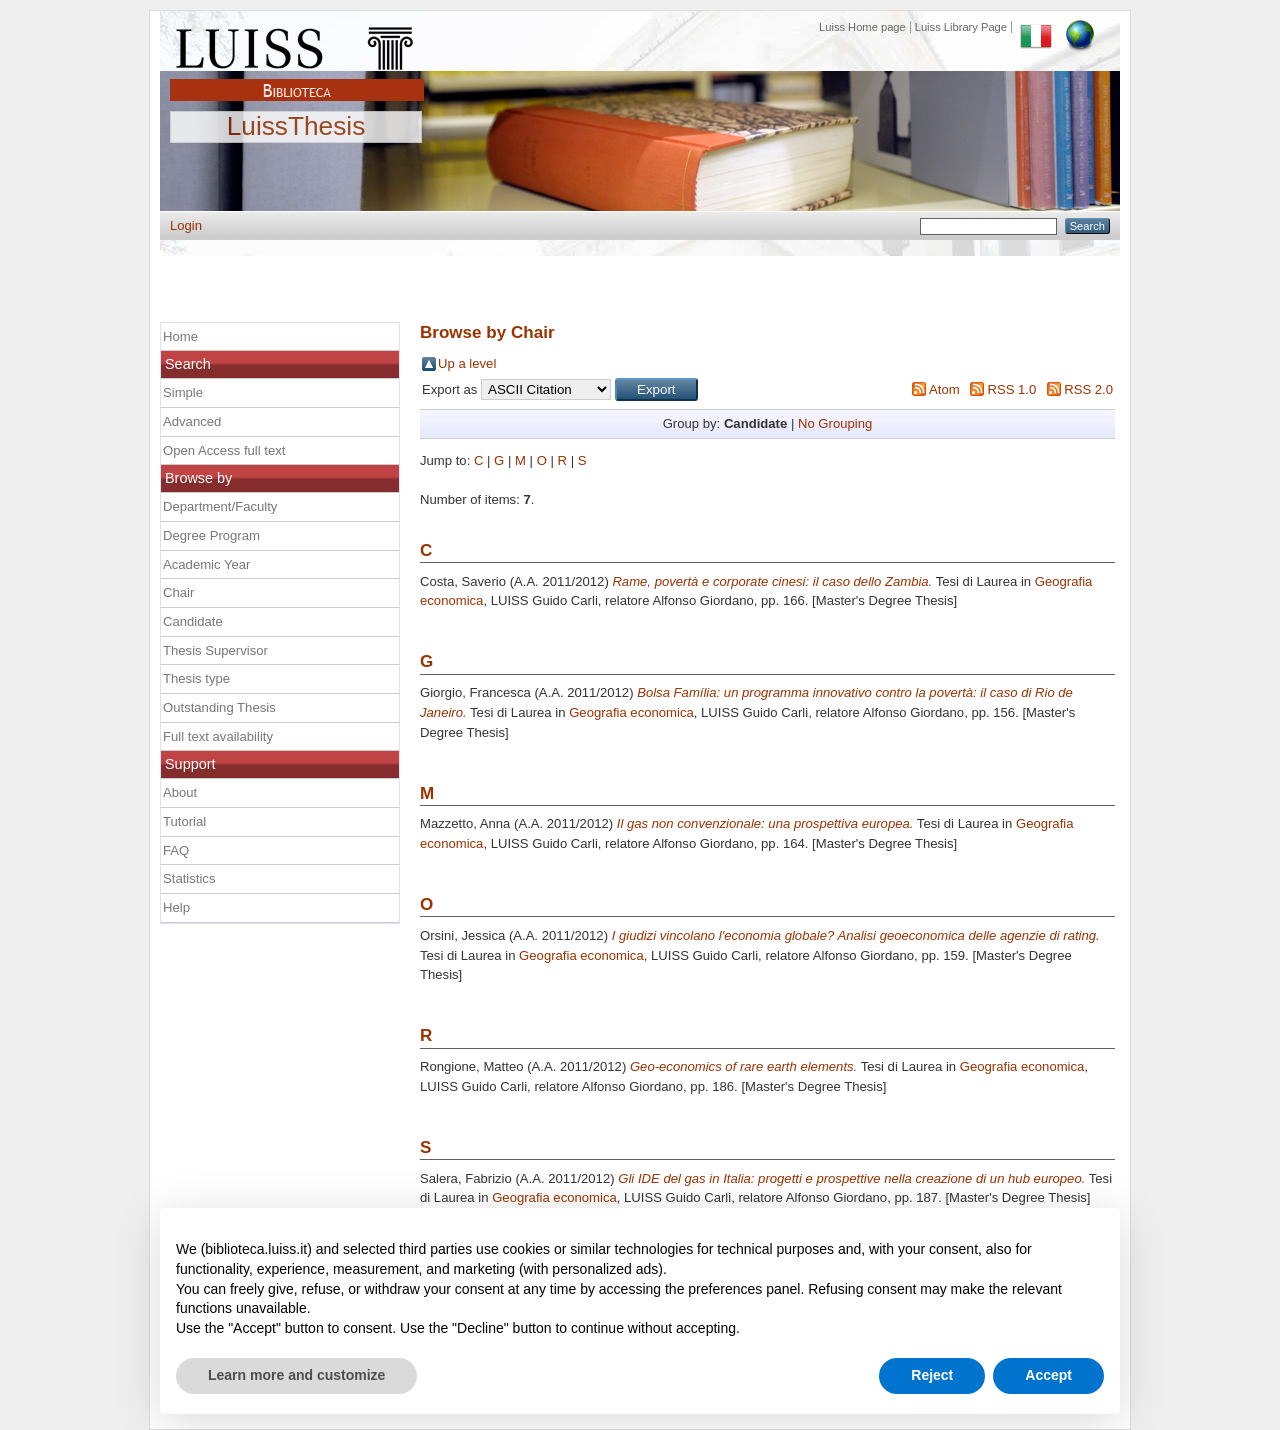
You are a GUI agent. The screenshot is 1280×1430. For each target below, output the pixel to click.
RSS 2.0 (1088, 389)
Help (176, 907)
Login (186, 225)
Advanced (192, 421)
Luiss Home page (862, 27)
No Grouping (835, 423)
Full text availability (218, 736)
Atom (944, 389)
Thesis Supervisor (215, 650)
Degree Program (211, 535)
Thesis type (196, 678)
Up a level (467, 363)
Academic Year (206, 564)
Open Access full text (224, 450)
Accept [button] (1048, 1375)
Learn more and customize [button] (296, 1375)
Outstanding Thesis (219, 707)
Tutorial (184, 821)
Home (180, 336)
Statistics (189, 878)
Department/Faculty (220, 506)
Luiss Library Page (961, 27)
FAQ (176, 850)
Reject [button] (932, 1375)
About (180, 792)
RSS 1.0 (1011, 389)
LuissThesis (296, 127)
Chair (178, 592)
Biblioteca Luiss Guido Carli (297, 79)
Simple (183, 392)
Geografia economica (631, 712)
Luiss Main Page (297, 44)
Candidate (193, 621)
